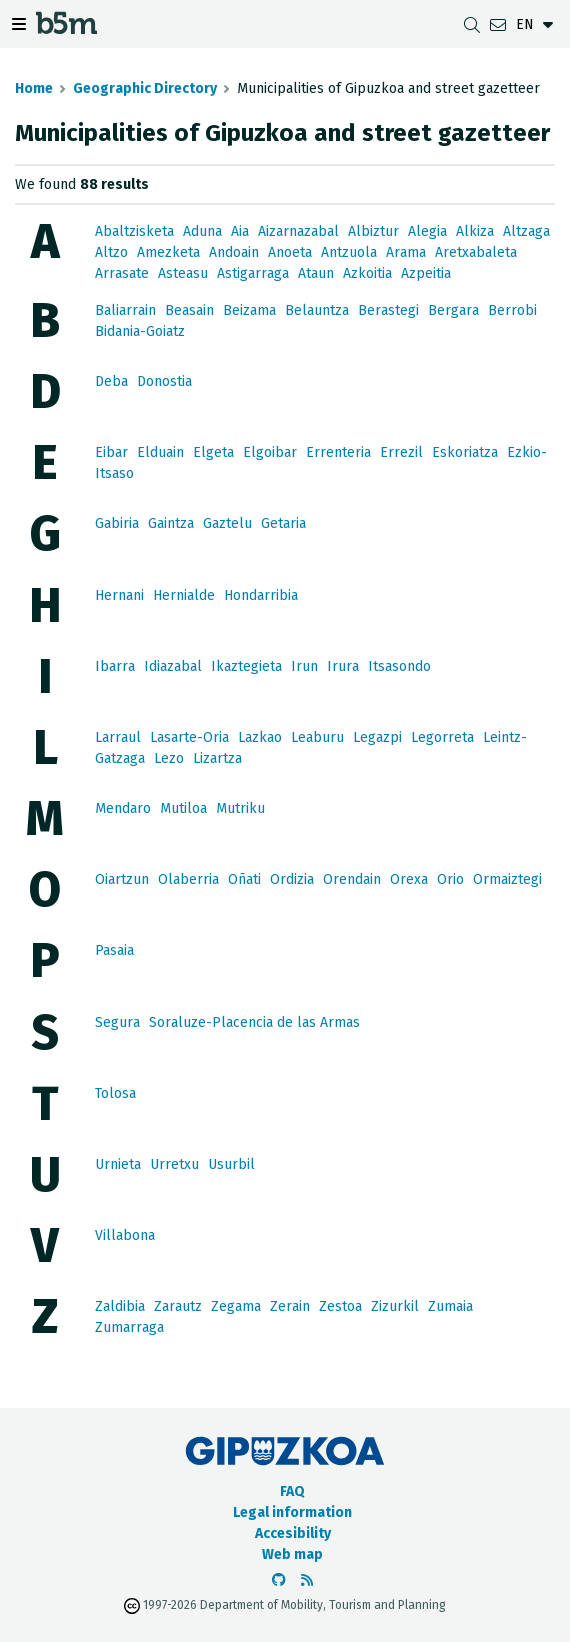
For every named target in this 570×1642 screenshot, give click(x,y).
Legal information (292, 1512)
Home (34, 88)
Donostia (164, 381)
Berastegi (388, 310)
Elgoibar (270, 452)
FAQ (292, 1491)
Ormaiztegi (507, 879)
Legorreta (442, 737)
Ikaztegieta (246, 666)
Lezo (169, 758)
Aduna (202, 231)
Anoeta (290, 252)
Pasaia (114, 950)
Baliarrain (125, 310)
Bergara (453, 310)
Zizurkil (395, 1306)
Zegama (236, 1306)
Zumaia (450, 1306)
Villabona (125, 1235)
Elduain (160, 452)
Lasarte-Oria (189, 737)
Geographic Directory (145, 88)
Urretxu (174, 1164)
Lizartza (217, 758)
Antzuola (349, 252)
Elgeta (213, 452)
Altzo (111, 252)
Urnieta (118, 1164)
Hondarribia (261, 595)
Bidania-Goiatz (140, 331)
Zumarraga (129, 1327)
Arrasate (122, 273)
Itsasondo (399, 666)
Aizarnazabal (298, 231)
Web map (292, 1554)
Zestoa (340, 1306)
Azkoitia (367, 273)
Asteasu (183, 273)
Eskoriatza (465, 452)
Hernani (119, 595)
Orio (450, 879)
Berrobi (512, 310)
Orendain (352, 879)
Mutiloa (183, 808)
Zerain (290, 1306)
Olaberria (188, 879)
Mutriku (240, 808)
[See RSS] (307, 1580)
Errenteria (338, 452)
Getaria (283, 523)
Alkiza (475, 231)
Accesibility (293, 1533)
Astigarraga (253, 273)
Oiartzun (122, 879)
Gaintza (171, 523)
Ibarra (115, 666)
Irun (304, 666)
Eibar (111, 452)
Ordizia (292, 879)
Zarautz (178, 1306)
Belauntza (317, 310)
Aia (240, 231)
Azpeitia (426, 273)
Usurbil (231, 1164)
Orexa (409, 879)
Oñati (244, 879)
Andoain (234, 252)
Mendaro (123, 808)
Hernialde (184, 595)
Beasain (189, 310)
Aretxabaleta (476, 252)
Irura (343, 666)
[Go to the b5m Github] (279, 1580)
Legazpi (377, 737)
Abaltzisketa (134, 231)
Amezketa (168, 252)
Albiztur (373, 231)
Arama (406, 252)
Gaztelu (227, 523)
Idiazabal (173, 666)
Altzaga (526, 231)
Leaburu (317, 737)
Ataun (316, 273)
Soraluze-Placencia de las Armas (254, 1022)
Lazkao (260, 737)
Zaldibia (120, 1306)
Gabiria (117, 523)
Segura (117, 1022)
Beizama (249, 310)
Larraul (118, 737)
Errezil (401, 452)
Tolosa (115, 1093)
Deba (111, 381)
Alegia (427, 231)
